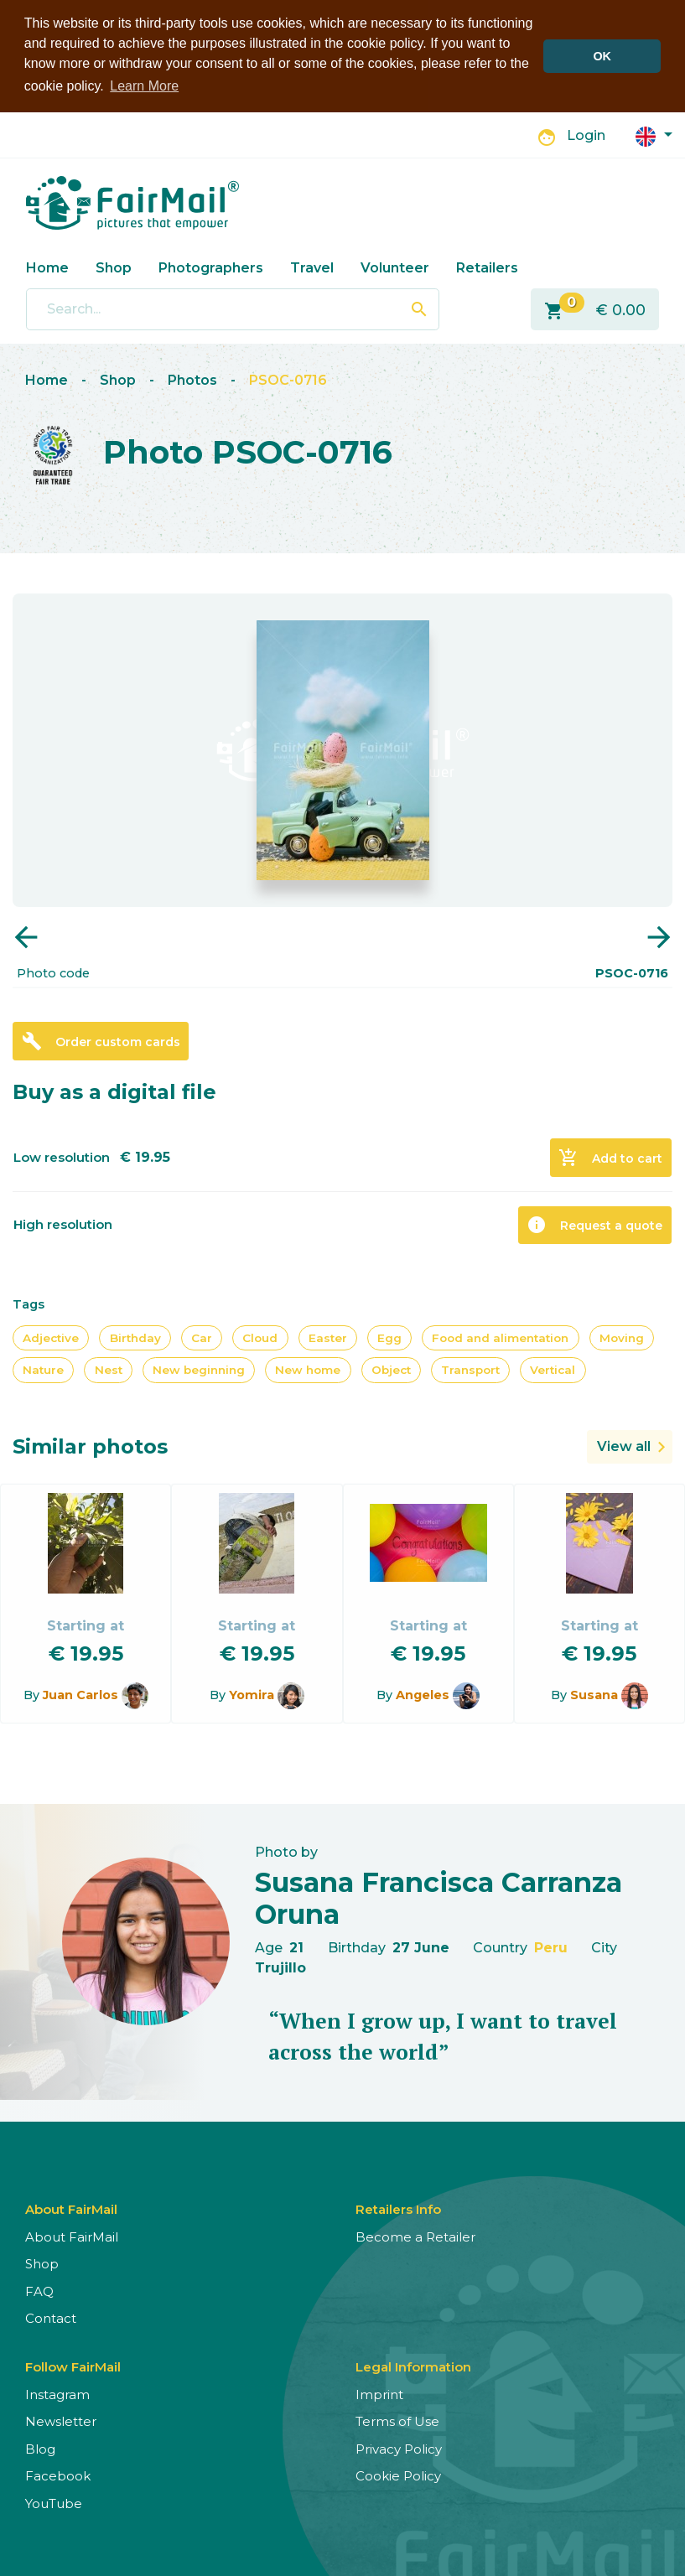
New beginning (199, 1369)
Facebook (58, 2475)
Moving (621, 1336)
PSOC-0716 (288, 378)
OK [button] (602, 56)
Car (201, 1336)
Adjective (51, 1336)
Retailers (487, 266)
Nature (43, 1369)
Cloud (260, 1336)
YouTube (53, 2502)
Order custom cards (101, 1039)
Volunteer (395, 266)
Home (47, 266)
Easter (328, 1336)
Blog (40, 2447)
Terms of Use (397, 2420)
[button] (654, 134)
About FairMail (71, 2235)
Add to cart (610, 1156)
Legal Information (413, 2365)
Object (391, 1369)
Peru (551, 1946)
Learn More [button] (144, 86)
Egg (389, 1336)
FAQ (39, 2290)
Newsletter (60, 2420)
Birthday (135, 1336)
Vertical (552, 1369)
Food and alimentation (500, 1336)
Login (586, 135)
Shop (114, 266)
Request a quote (594, 1223)
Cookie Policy (398, 2475)
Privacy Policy (398, 2447)
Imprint (379, 2393)
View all (624, 1445)
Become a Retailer (415, 2235)
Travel (312, 266)
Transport (470, 1369)
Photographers (210, 266)
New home (307, 1369)
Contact (50, 2317)
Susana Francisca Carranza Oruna (438, 1896)
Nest (108, 1369)
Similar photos (90, 1445)
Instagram (57, 2393)
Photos (192, 378)
